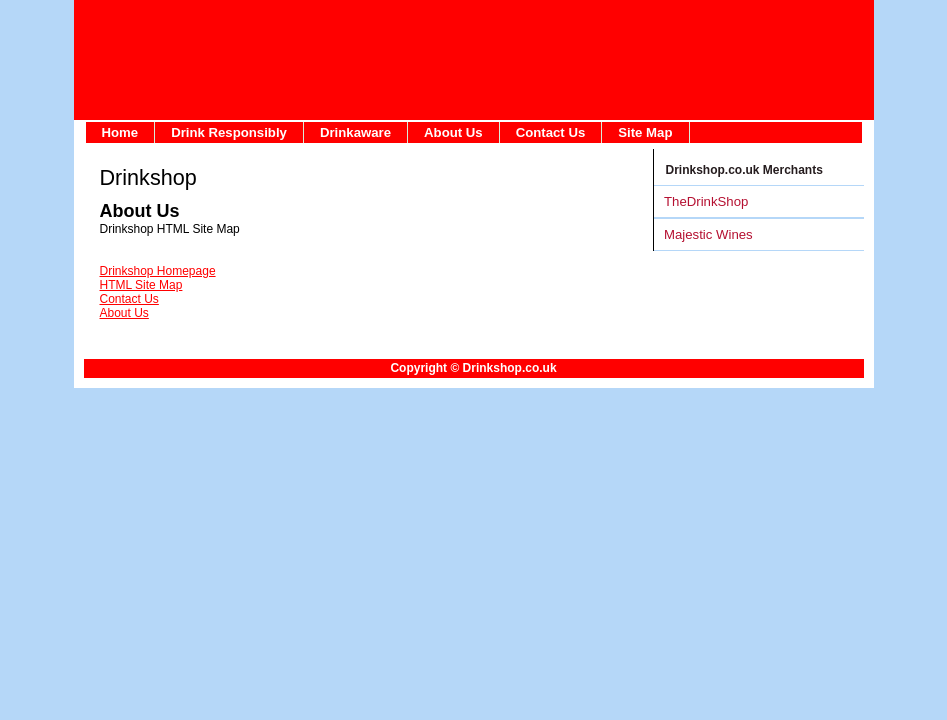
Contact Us (551, 132)
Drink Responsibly (229, 132)
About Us (453, 132)
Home (120, 132)
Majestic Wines (708, 234)
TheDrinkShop (706, 201)
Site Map (645, 132)
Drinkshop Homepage (158, 271)
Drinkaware (355, 132)
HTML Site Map (141, 285)
